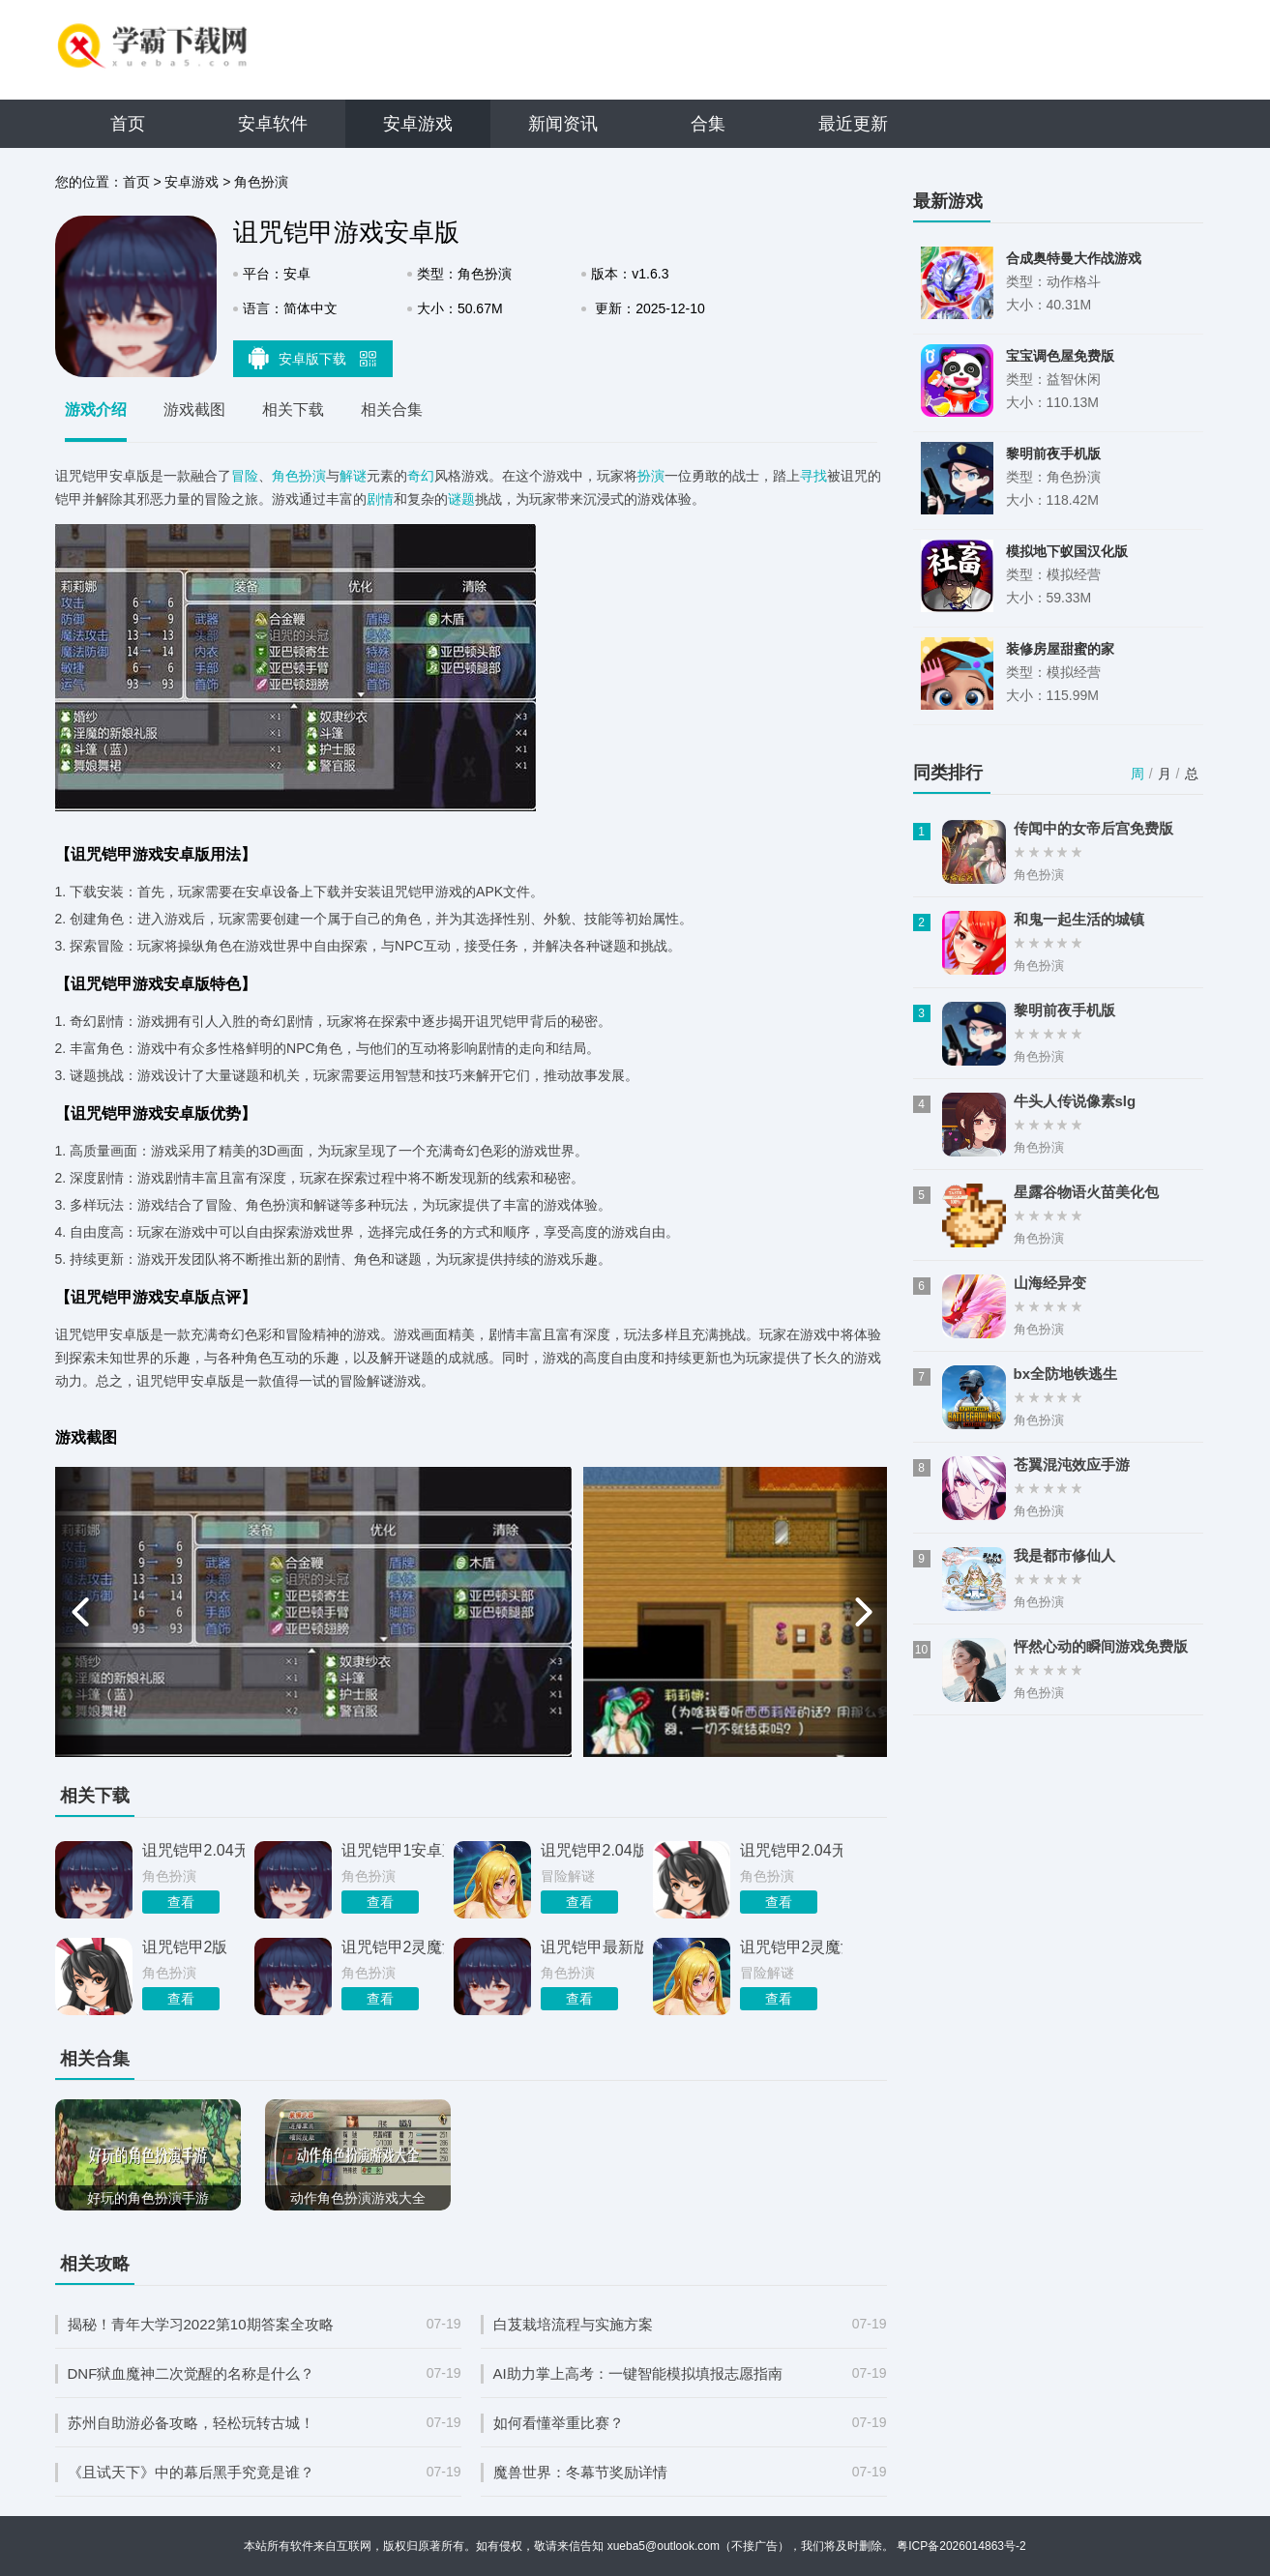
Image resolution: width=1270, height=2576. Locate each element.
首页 (127, 123)
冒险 (244, 475)
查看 (180, 1902)
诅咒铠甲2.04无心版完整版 (791, 1850)
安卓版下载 (312, 357)
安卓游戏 (418, 123)
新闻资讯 (563, 123)
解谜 (353, 475)
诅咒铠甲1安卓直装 (392, 1850)
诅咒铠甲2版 (185, 1947)
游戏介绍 (96, 409)
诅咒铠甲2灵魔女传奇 (392, 1947)
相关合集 (392, 409)
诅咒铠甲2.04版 (592, 1850)
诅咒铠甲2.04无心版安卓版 (193, 1850)
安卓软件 (273, 123)
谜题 (461, 499)
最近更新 (853, 123)
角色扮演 (261, 182)
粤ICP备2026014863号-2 (961, 2546)
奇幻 (420, 475)
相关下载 (293, 409)
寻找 (813, 475)
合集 (708, 123)
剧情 (380, 499)
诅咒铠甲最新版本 (592, 1947)
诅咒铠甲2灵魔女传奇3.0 (791, 1947)
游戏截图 (194, 409)
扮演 (651, 475)
